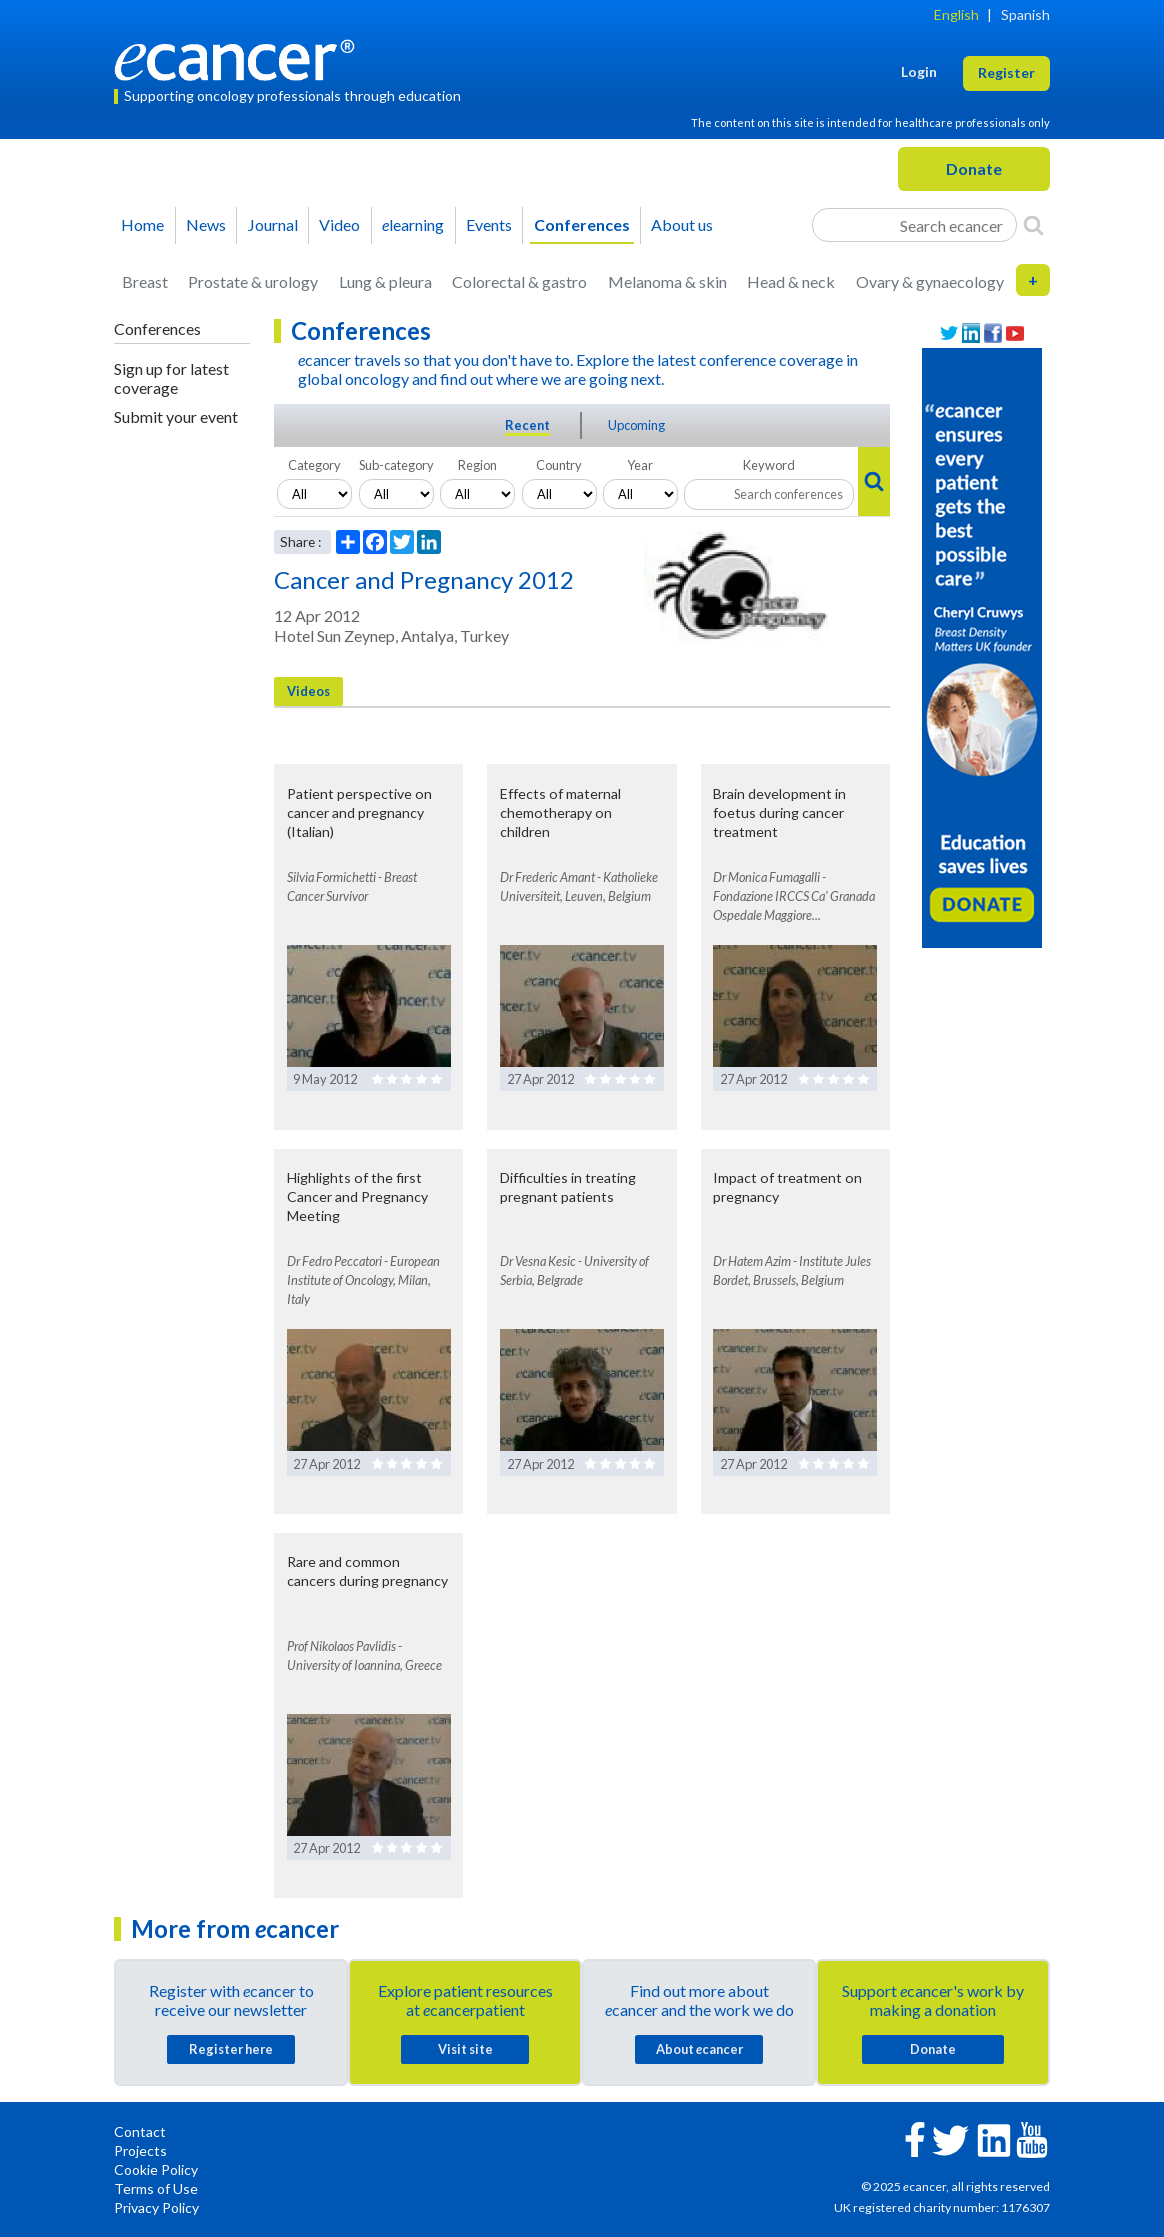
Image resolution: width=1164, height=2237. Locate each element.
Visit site (465, 2049)
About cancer (699, 2049)
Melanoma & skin (667, 281)
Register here (231, 2049)
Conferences (582, 224)
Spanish (1025, 14)
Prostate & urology (253, 281)
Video (339, 224)
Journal (273, 224)
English (956, 14)
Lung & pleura (385, 281)
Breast (145, 281)
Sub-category (396, 465)
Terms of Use (156, 2188)
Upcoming (636, 425)
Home (142, 224)
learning (413, 224)
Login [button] (919, 71)
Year (640, 465)
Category (314, 465)
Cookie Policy (156, 2169)
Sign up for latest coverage (171, 378)
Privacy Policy (156, 2207)
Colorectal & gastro (519, 281)
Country (559, 465)
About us (682, 224)
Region (477, 465)
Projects (140, 2150)
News (206, 224)
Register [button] (1006, 72)
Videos (308, 691)
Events (489, 224)
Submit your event (176, 416)
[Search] (1033, 225)
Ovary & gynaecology (930, 281)
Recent (527, 425)
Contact (140, 2131)
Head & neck (791, 281)
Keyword (769, 465)
